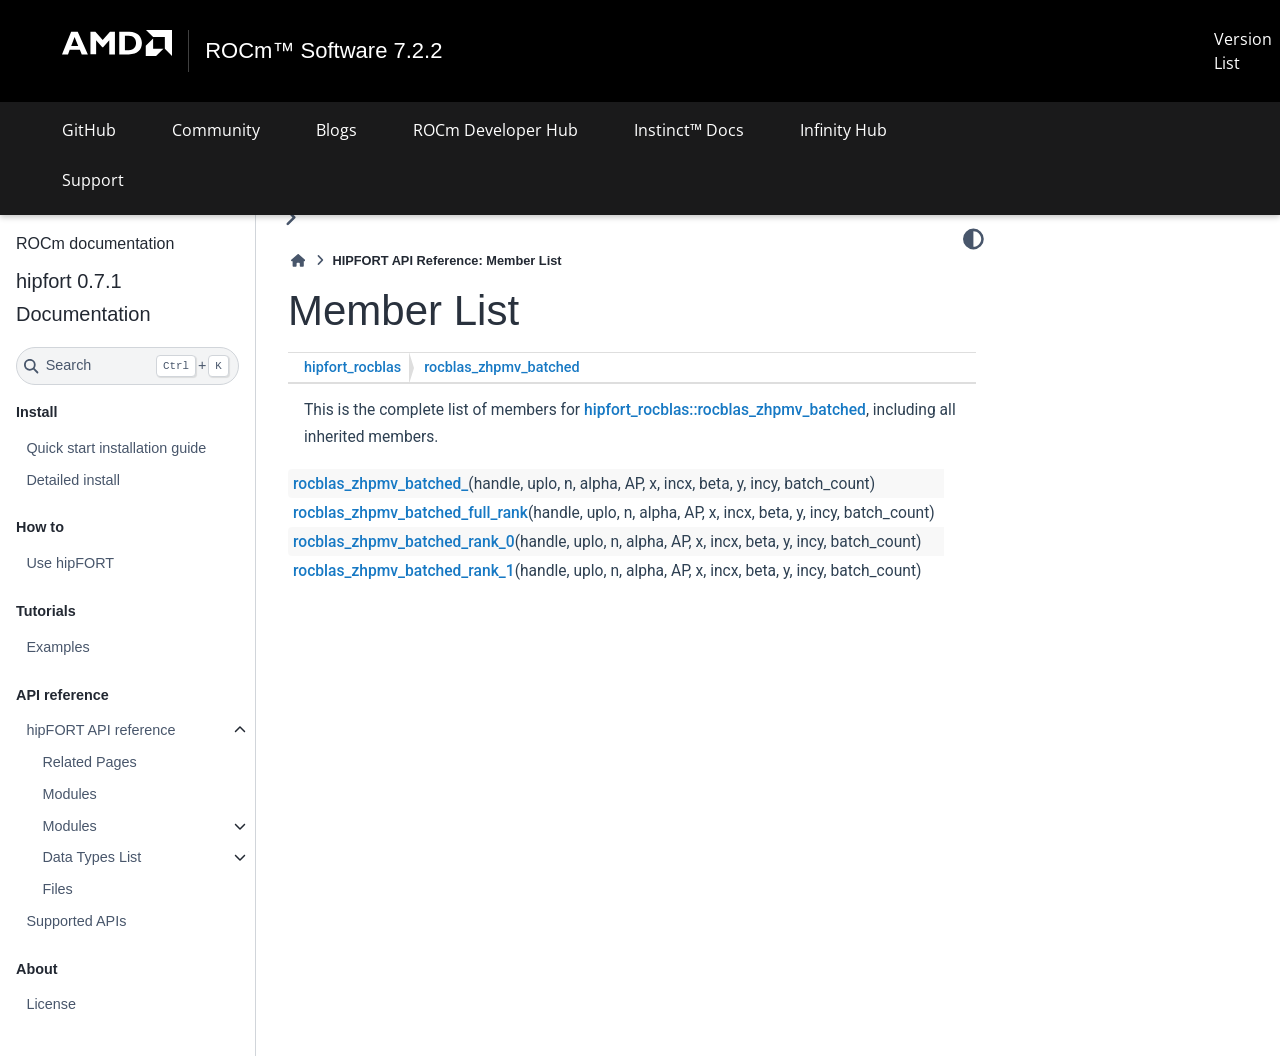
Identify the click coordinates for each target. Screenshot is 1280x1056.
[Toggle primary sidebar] (290, 217)
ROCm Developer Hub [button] (495, 130)
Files (57, 889)
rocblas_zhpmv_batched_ (380, 484)
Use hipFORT (70, 563)
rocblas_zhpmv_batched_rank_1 (404, 571)
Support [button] (93, 180)
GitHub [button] (89, 130)
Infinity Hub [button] (843, 130)
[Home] (298, 260)
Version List (1243, 51)
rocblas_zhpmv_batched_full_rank (410, 513)
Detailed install (73, 480)
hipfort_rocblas (352, 367)
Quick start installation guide (116, 448)
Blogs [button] (336, 130)
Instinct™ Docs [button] (689, 130)
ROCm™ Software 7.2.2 (323, 51)
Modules (69, 794)
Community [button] (216, 130)
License (51, 1004)
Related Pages (89, 762)
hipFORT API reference (100, 730)
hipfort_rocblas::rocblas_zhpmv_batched (725, 410)
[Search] (127, 366)
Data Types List (91, 857)
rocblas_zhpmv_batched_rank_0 (404, 542)
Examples (57, 647)
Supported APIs (76, 921)
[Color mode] (973, 239)
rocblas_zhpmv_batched (501, 367)
